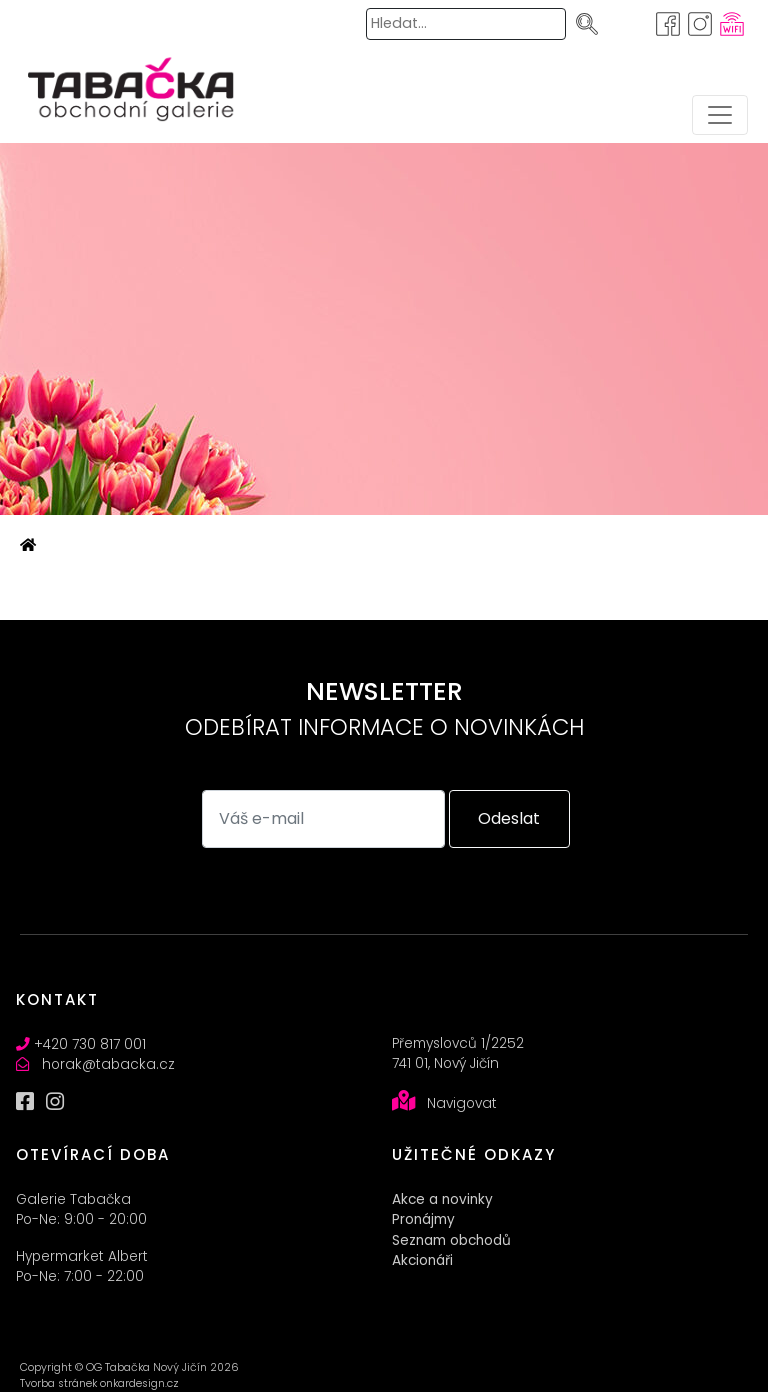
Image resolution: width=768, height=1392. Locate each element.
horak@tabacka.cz (108, 1064)
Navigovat (462, 1103)
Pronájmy (423, 1219)
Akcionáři (422, 1260)
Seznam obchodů (451, 1240)
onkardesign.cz (139, 1383)
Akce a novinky (442, 1199)
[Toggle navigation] (720, 115)
